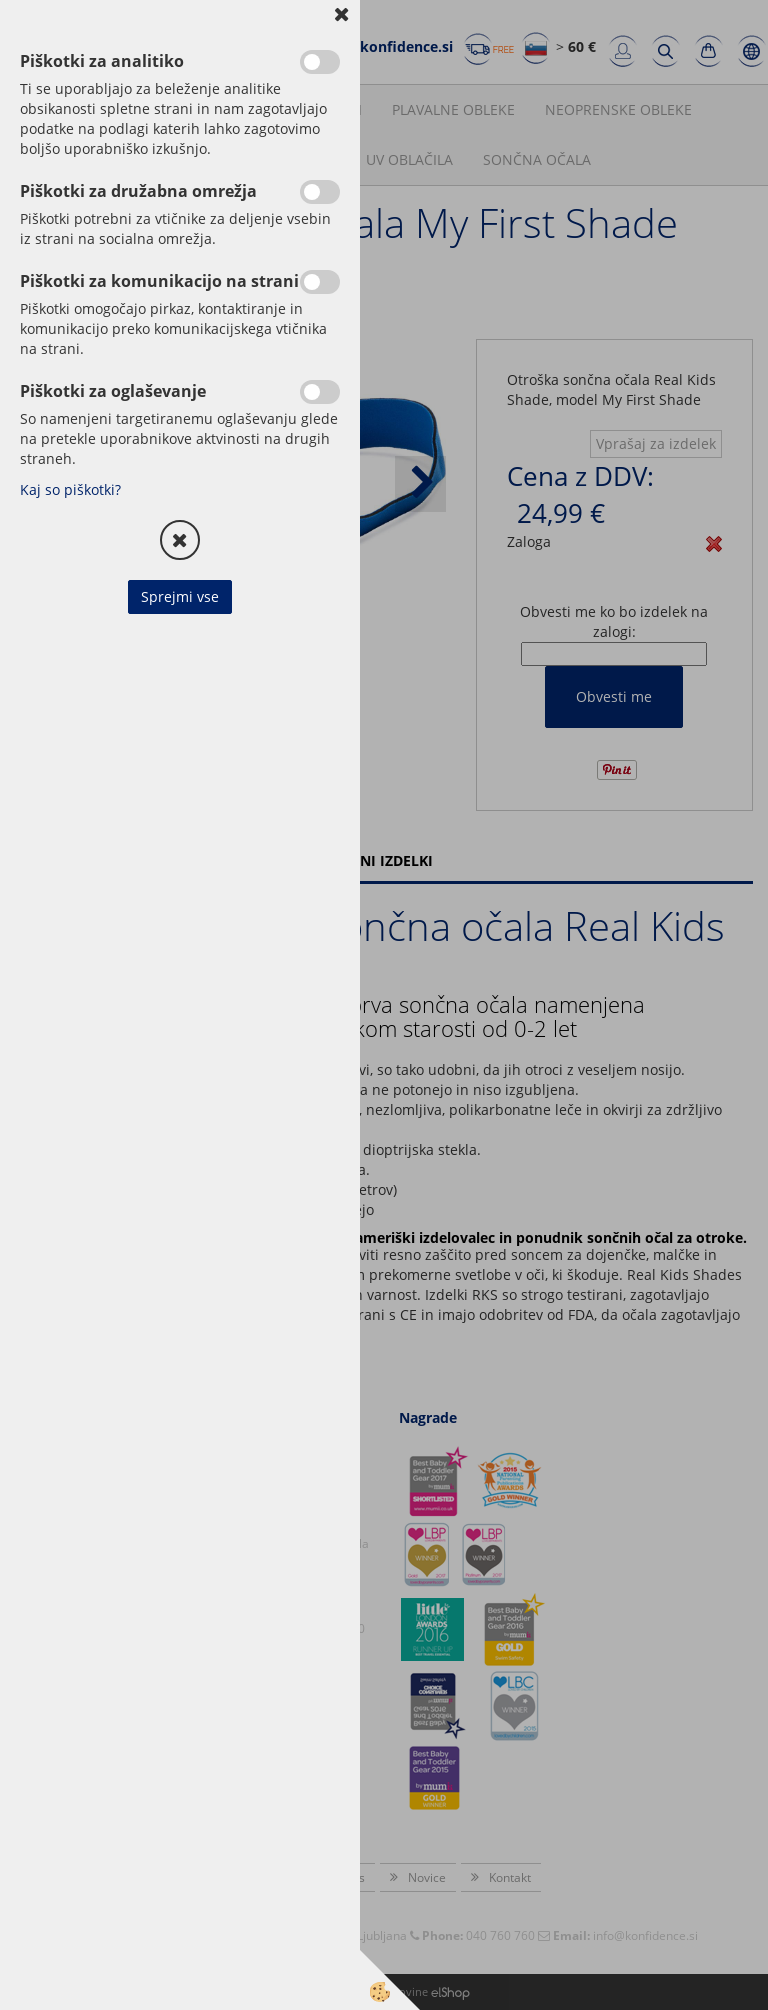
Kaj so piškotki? (70, 489)
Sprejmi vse (180, 596)
